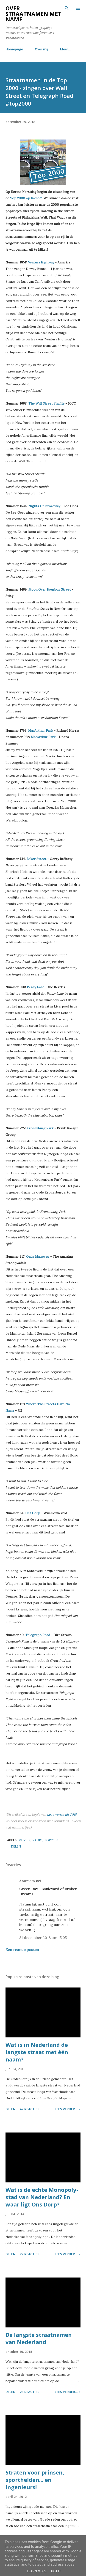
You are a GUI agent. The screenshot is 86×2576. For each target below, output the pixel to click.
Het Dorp (32, 1513)
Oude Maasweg (37, 1256)
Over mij (41, 49)
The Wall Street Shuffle (46, 403)
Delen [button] (16, 1846)
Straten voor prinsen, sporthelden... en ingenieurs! (35, 2480)
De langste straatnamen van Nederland (39, 2338)
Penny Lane (35, 987)
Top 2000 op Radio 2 (26, 198)
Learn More (37, 2571)
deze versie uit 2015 (62, 1814)
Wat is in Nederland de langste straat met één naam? (37, 2052)
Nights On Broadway (44, 506)
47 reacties (29, 2109)
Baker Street (36, 859)
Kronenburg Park (40, 1128)
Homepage (14, 49)
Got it (56, 2571)
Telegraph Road (37, 1635)
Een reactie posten (22, 1949)
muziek (24, 1840)
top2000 (51, 1840)
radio (37, 1840)
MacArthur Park (40, 730)
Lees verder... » (67, 2109)
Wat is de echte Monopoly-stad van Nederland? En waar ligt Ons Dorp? (42, 2197)
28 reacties (29, 2392)
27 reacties (29, 2254)
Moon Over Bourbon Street (49, 589)
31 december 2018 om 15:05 (43, 1937)
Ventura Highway (41, 262)
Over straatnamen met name (33, 13)
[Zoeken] (66, 8)
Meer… (65, 49)
